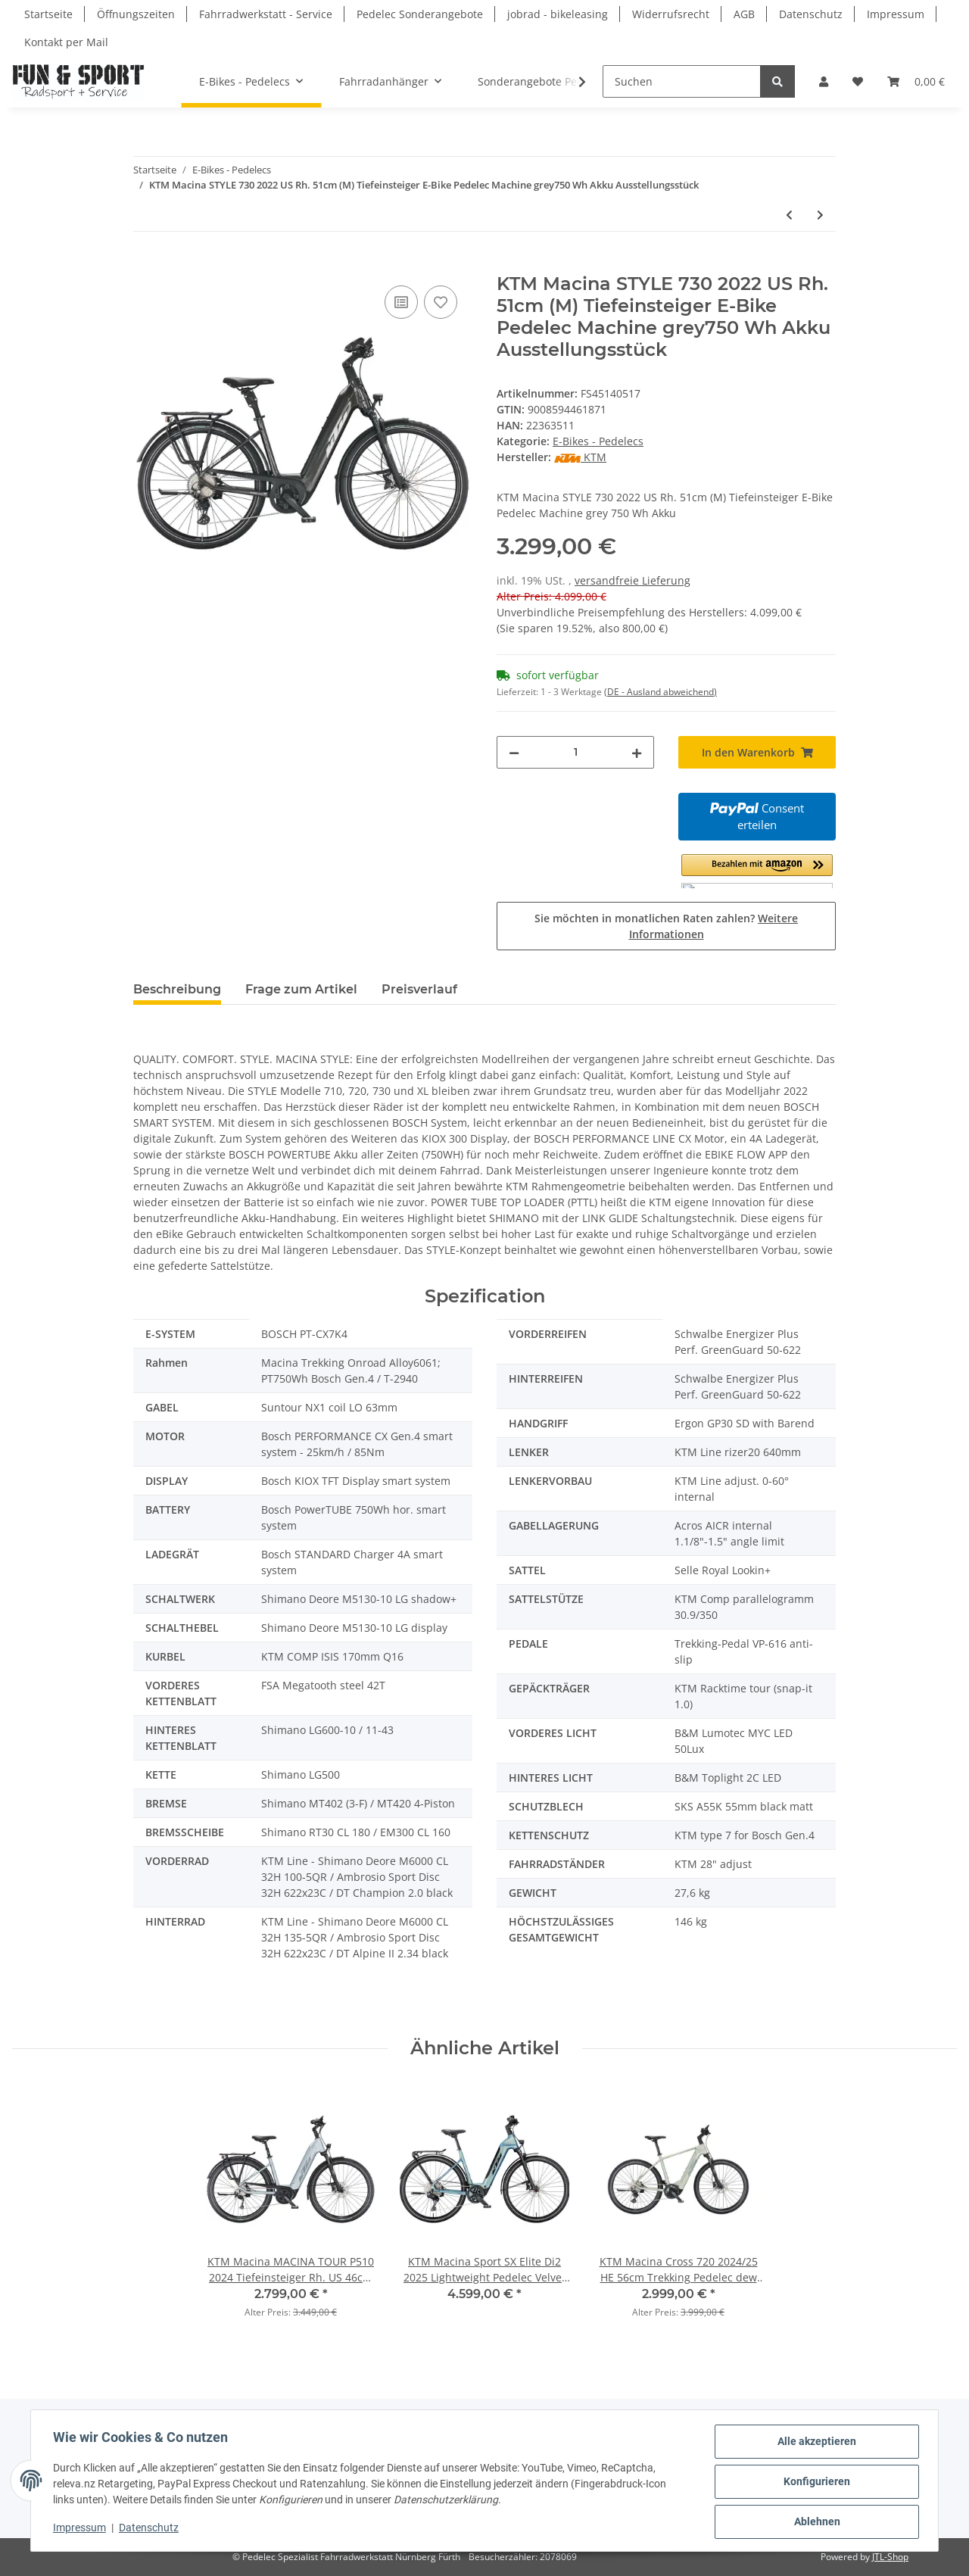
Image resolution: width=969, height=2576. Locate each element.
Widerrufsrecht (670, 14)
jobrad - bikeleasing (557, 14)
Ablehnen (815, 2522)
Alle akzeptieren (814, 2443)
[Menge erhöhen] (636, 752)
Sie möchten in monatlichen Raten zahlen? (666, 926)
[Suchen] (682, 81)
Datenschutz (811, 14)
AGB (744, 14)
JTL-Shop (890, 2556)
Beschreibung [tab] (177, 989)
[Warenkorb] (916, 81)
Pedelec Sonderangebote (420, 14)
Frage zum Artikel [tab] (301, 989)
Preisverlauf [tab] (419, 989)
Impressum (895, 14)
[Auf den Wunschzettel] (440, 302)
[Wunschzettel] (857, 81)
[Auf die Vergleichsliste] (401, 302)
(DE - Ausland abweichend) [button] (660, 691)
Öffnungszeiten (136, 14)
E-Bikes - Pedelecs (598, 441)
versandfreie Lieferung (632, 580)
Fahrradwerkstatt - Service (265, 14)
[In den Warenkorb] (145, 265)
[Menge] (575, 752)
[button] (823, 81)
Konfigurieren (814, 2483)
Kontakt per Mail (66, 42)
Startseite (48, 14)
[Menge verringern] (514, 752)
